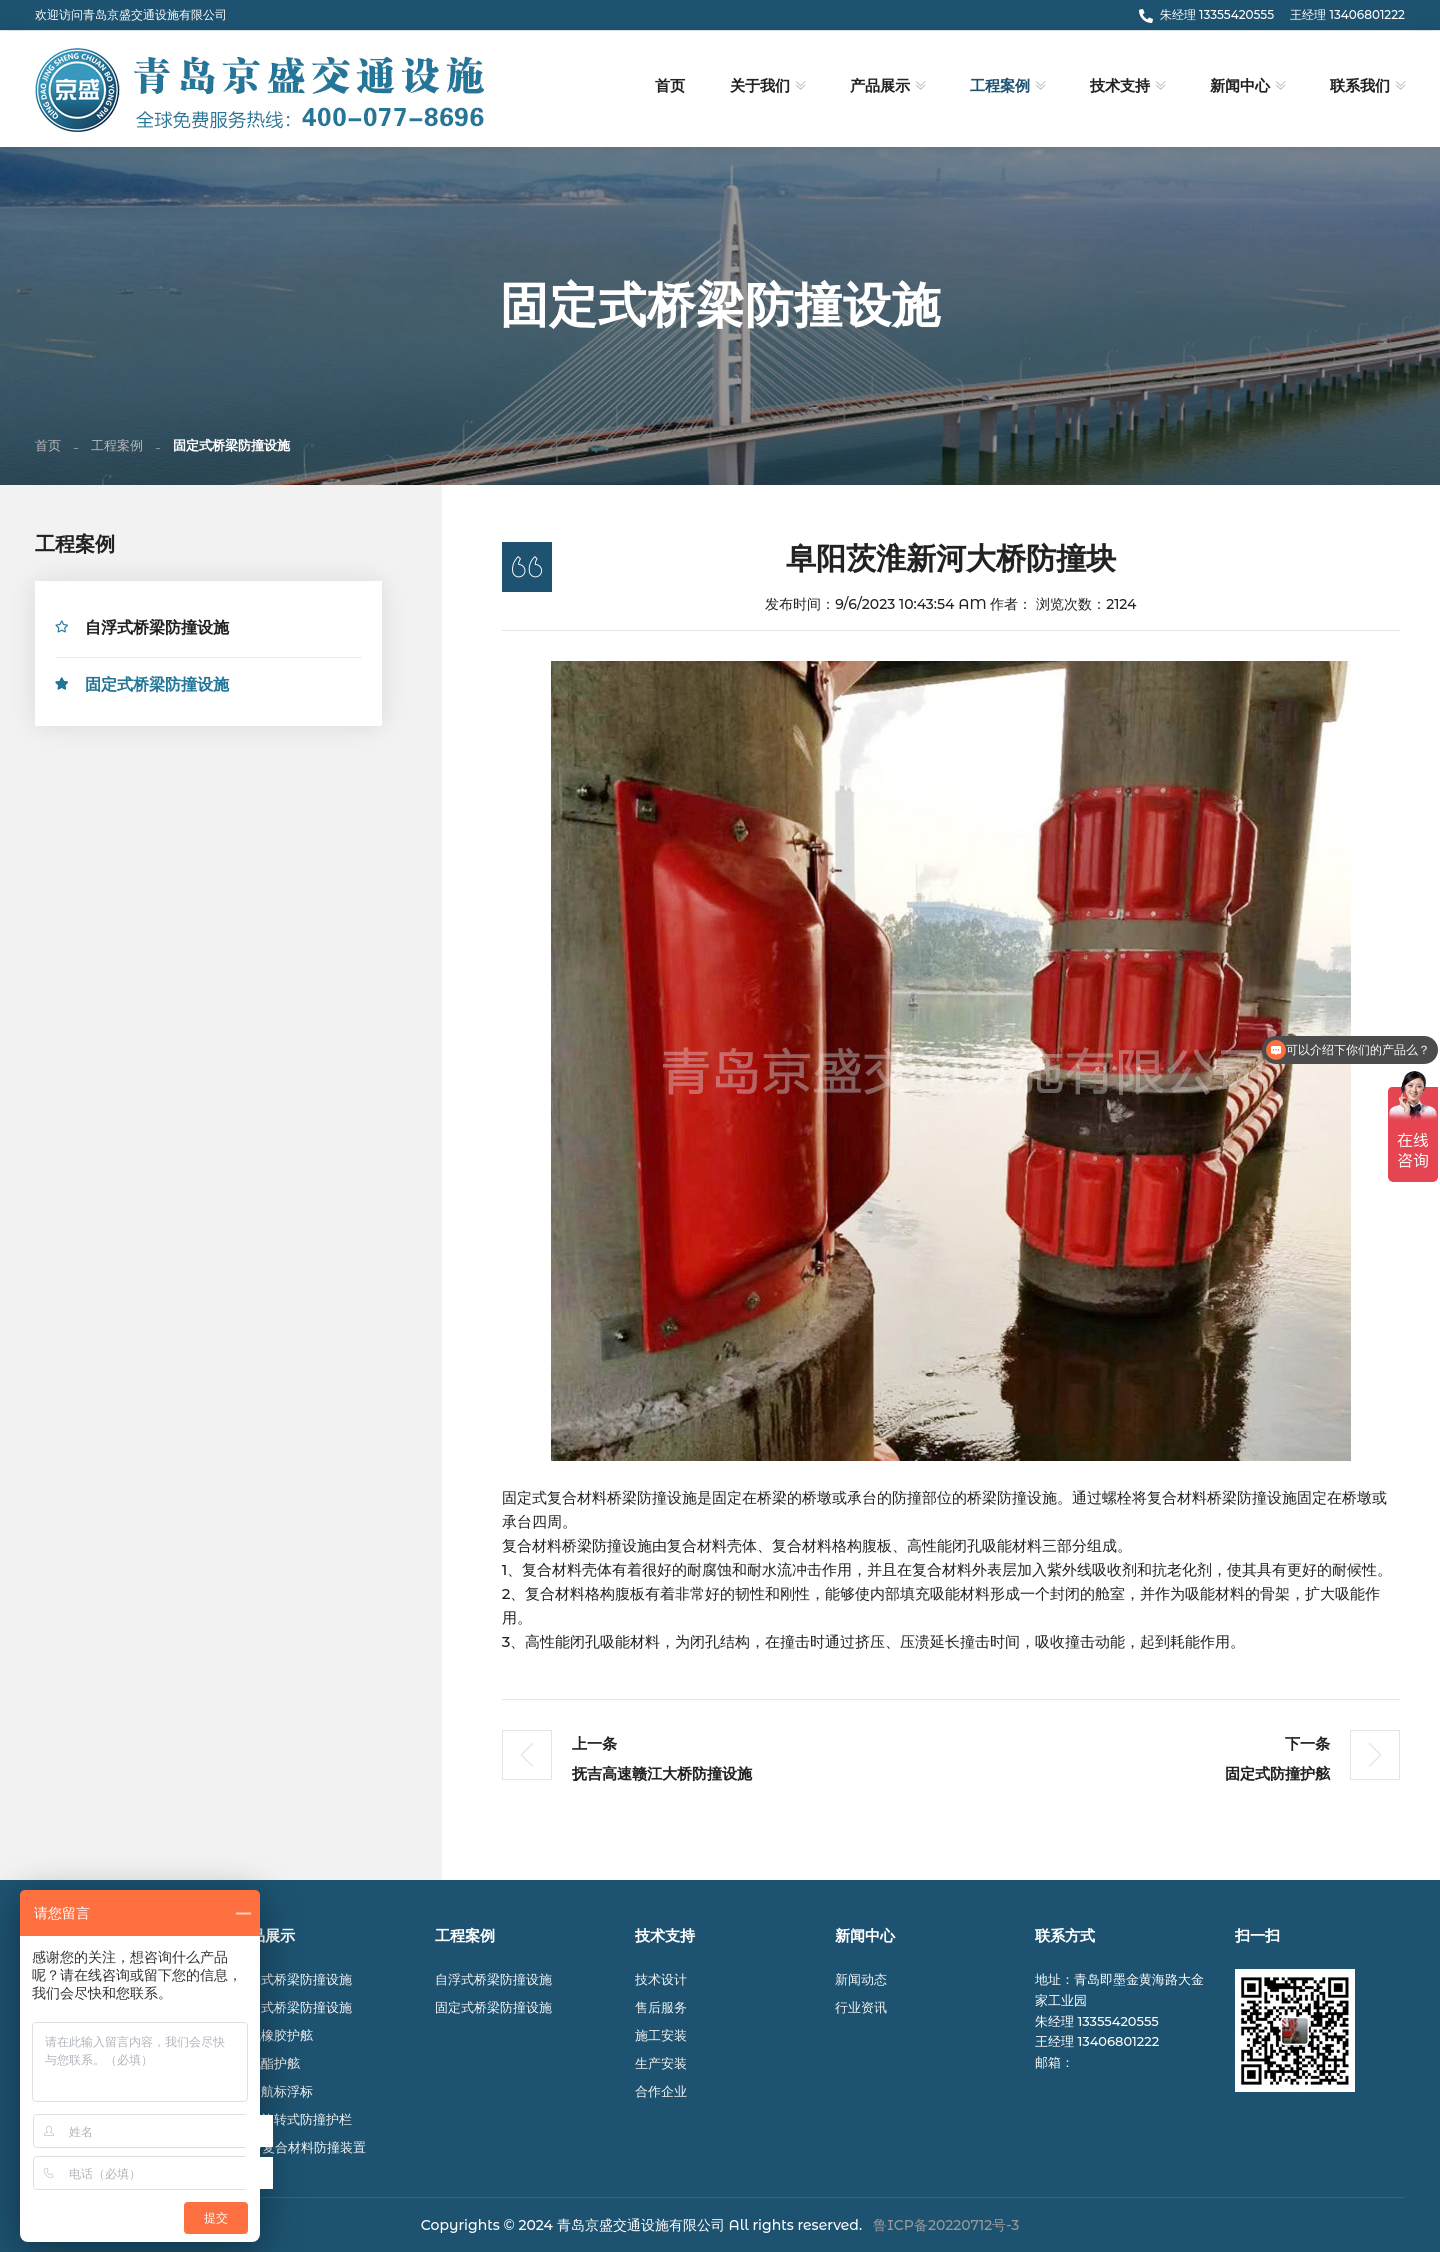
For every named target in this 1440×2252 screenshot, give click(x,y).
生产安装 (661, 2063)
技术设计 (661, 1979)
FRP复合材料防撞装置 (300, 2147)
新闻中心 (1240, 86)
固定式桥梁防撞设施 (157, 687)
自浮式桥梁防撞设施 (157, 630)
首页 (670, 86)
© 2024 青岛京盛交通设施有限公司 (614, 2225)
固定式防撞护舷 (1277, 1777)
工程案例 (1000, 86)
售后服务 (661, 2007)
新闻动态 (861, 1979)
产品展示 (880, 86)
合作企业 (661, 2091)
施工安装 (661, 2035)
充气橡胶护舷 (274, 2035)
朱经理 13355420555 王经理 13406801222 (1272, 14)
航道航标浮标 (274, 2091)
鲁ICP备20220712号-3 (946, 2225)
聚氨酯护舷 (267, 2063)
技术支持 (1120, 86)
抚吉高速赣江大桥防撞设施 (662, 1777)
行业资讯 (861, 2007)
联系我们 (1360, 86)
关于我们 (760, 86)
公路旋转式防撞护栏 (293, 2119)
